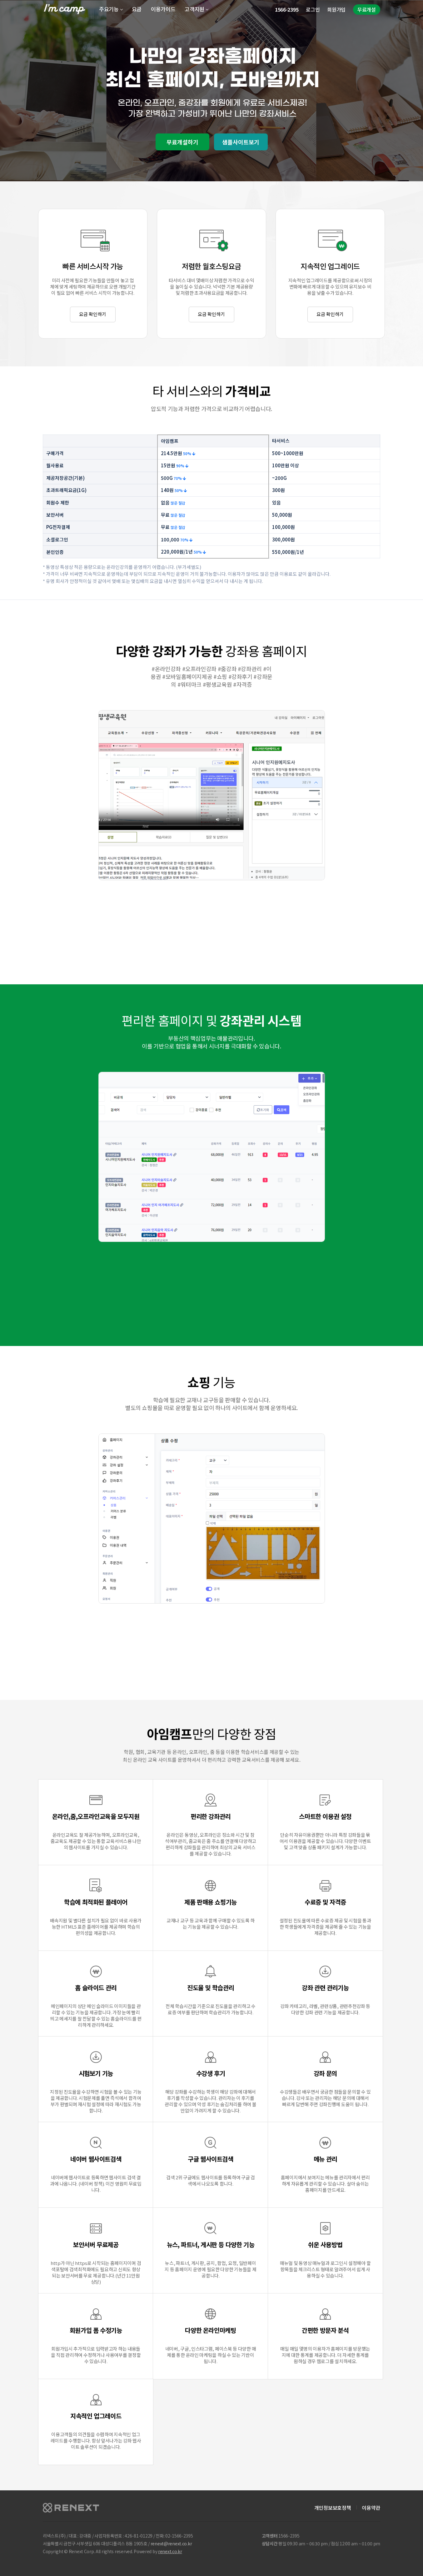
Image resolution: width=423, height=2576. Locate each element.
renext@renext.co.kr (171, 2543)
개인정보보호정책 (332, 2507)
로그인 (313, 9)
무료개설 (366, 9)
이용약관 (371, 2507)
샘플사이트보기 (240, 142)
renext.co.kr (170, 2551)
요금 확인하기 (92, 314)
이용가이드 (163, 9)
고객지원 (194, 9)
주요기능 (109, 9)
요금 (137, 9)
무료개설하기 (182, 142)
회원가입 (336, 9)
